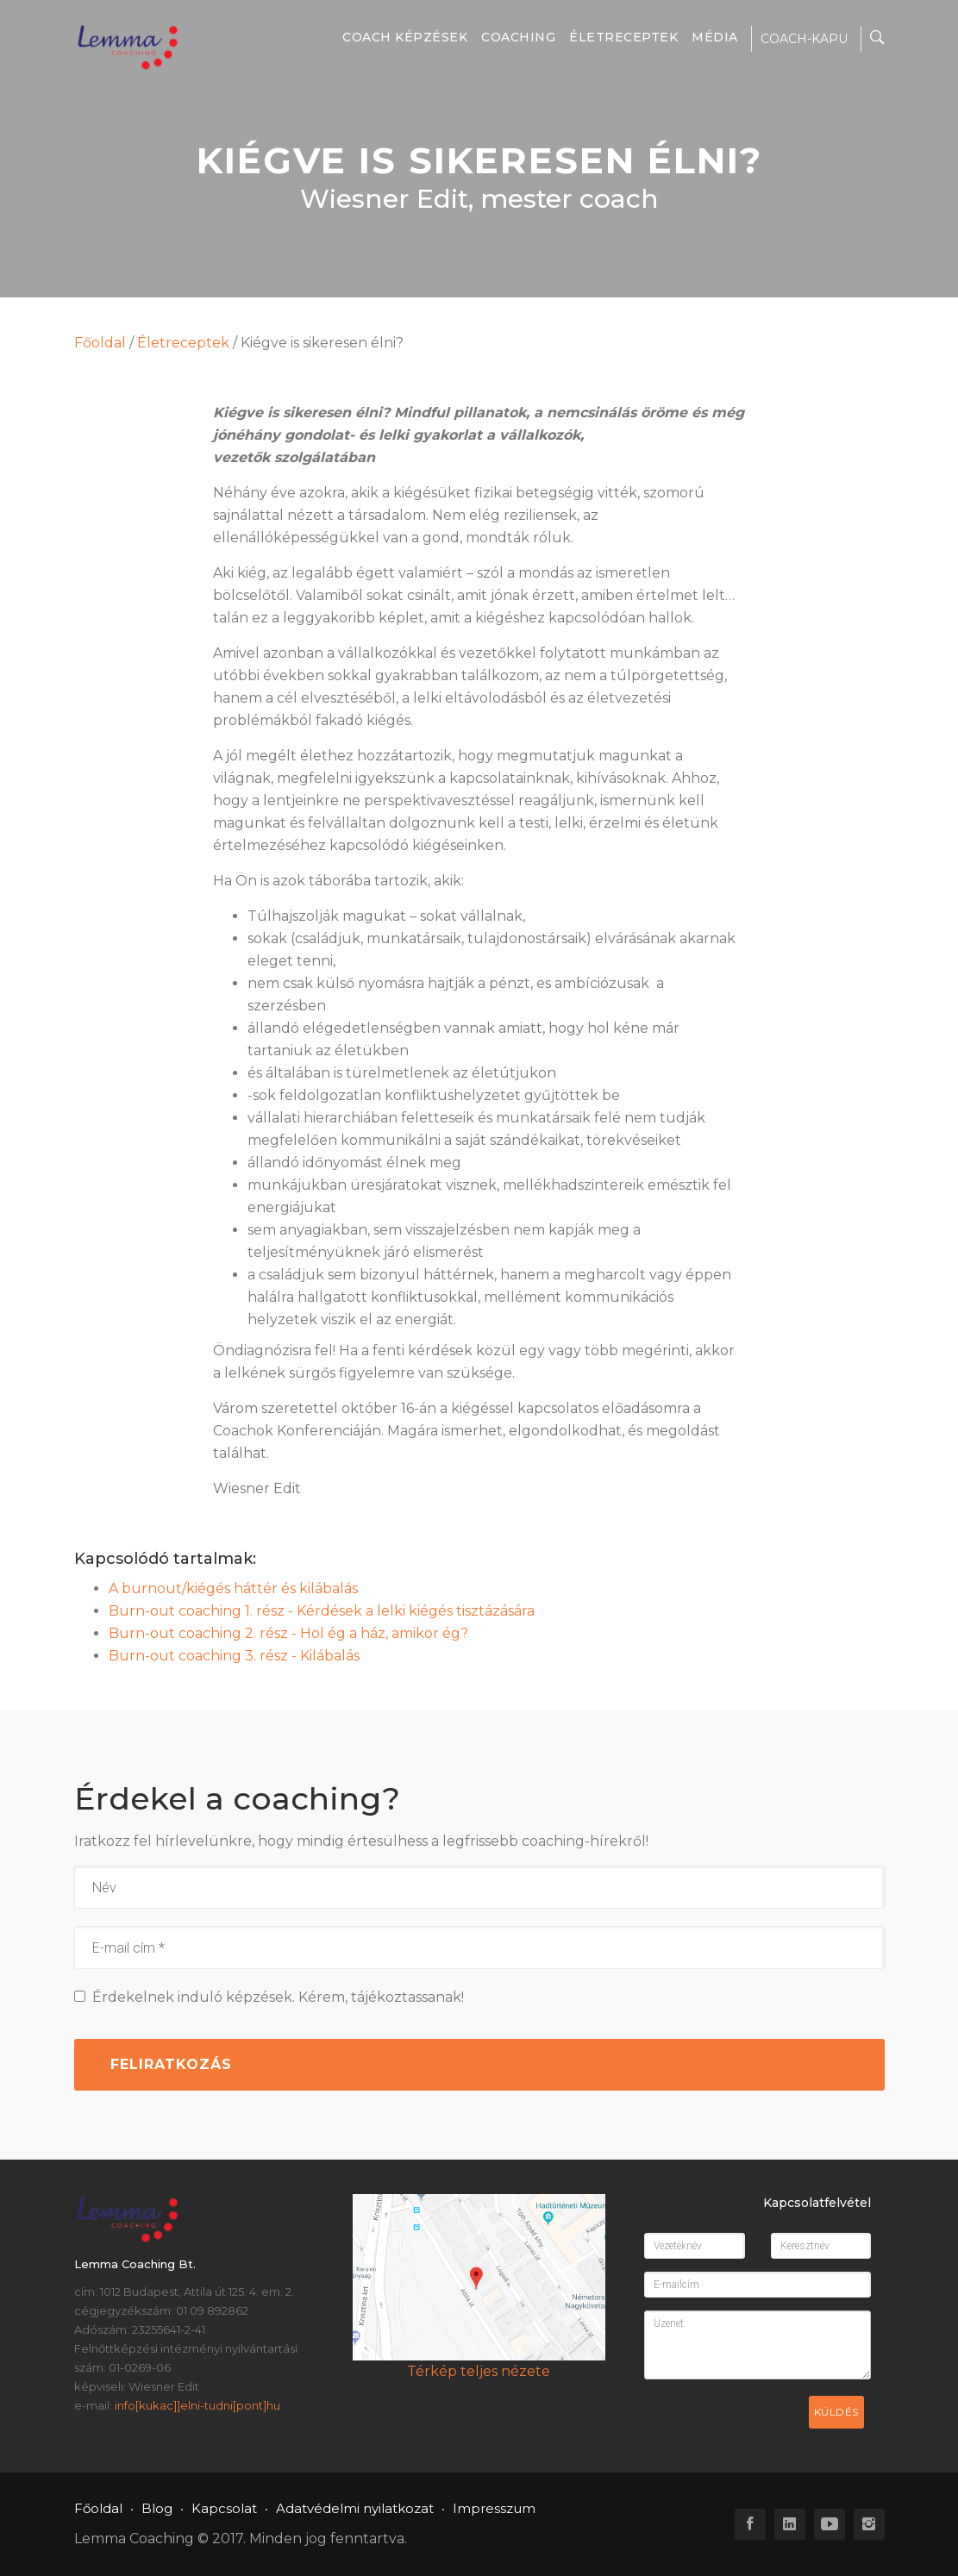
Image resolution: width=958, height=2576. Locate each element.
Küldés (836, 2411)
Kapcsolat (224, 2508)
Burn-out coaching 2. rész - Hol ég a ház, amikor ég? (288, 1633)
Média (715, 37)
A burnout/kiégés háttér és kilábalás (233, 1588)
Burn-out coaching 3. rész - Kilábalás (234, 1656)
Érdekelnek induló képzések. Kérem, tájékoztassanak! (269, 1997)
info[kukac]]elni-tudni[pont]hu (197, 2405)
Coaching (518, 37)
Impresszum (494, 2508)
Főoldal (100, 343)
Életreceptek (623, 37)
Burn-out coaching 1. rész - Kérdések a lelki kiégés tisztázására (322, 1611)
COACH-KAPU (804, 39)
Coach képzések (404, 37)
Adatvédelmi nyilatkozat (355, 2508)
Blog (156, 2508)
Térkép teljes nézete (478, 2371)
